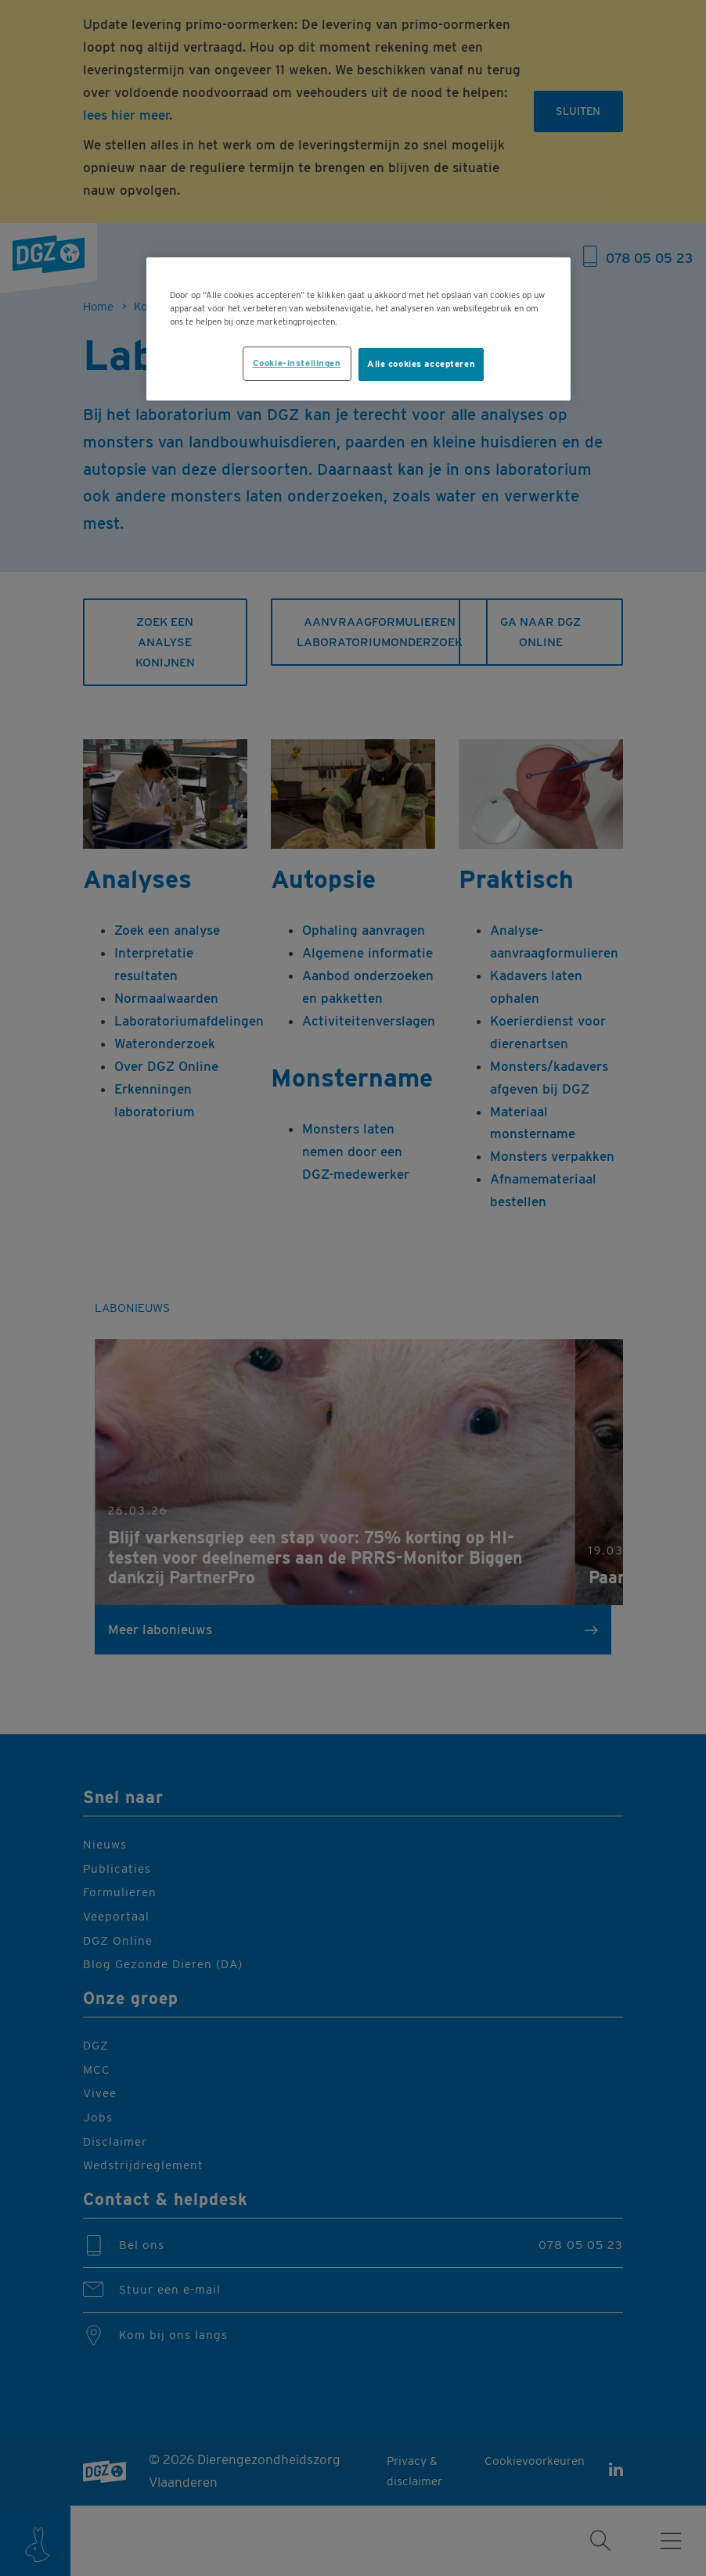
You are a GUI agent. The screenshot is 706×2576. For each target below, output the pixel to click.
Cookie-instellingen (297, 362)
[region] (358, 329)
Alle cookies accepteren (421, 363)
